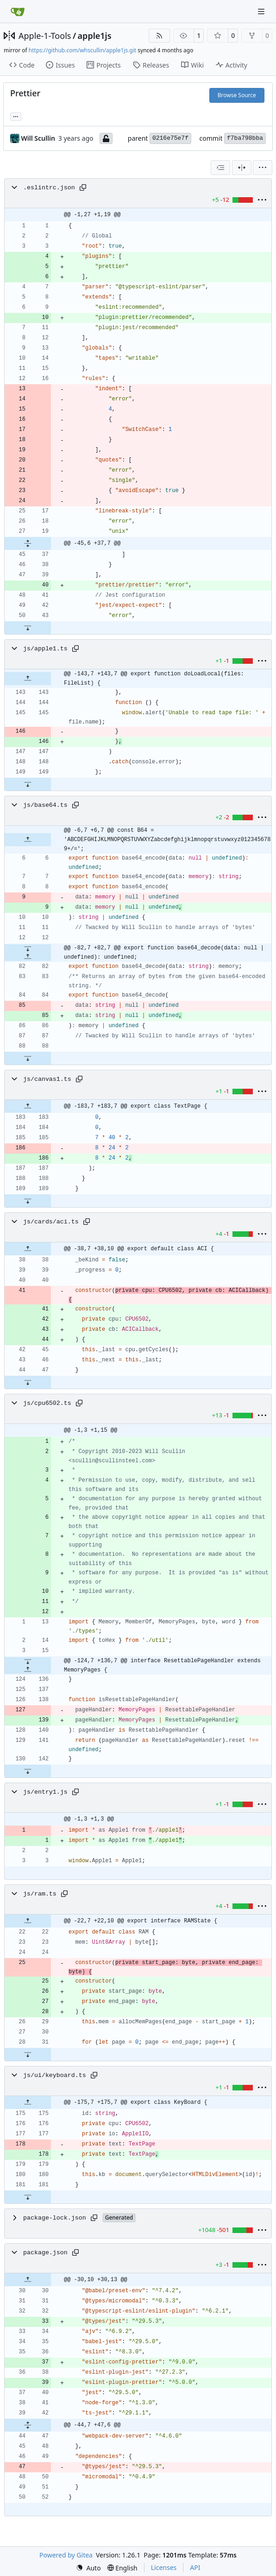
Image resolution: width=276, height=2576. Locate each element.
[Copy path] (82, 187)
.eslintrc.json (49, 187)
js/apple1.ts (45, 648)
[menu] (262, 167)
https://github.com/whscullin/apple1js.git (82, 50)
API (195, 2567)
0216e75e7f (170, 138)
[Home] (18, 11)
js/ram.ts (39, 1893)
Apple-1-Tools (45, 35)
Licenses (164, 2567)
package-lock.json (54, 2217)
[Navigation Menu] (262, 11)
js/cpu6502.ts (47, 1403)
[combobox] (220, 167)
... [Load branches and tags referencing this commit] (16, 115)
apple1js (95, 35)
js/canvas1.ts (47, 1079)
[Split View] (241, 167)
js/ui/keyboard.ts (54, 2075)
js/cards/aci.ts (51, 1221)
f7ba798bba (245, 138)
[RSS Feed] (159, 36)
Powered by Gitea (66, 2555)
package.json (45, 2252)
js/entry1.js (45, 1792)
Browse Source (237, 95)
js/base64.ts (45, 805)
